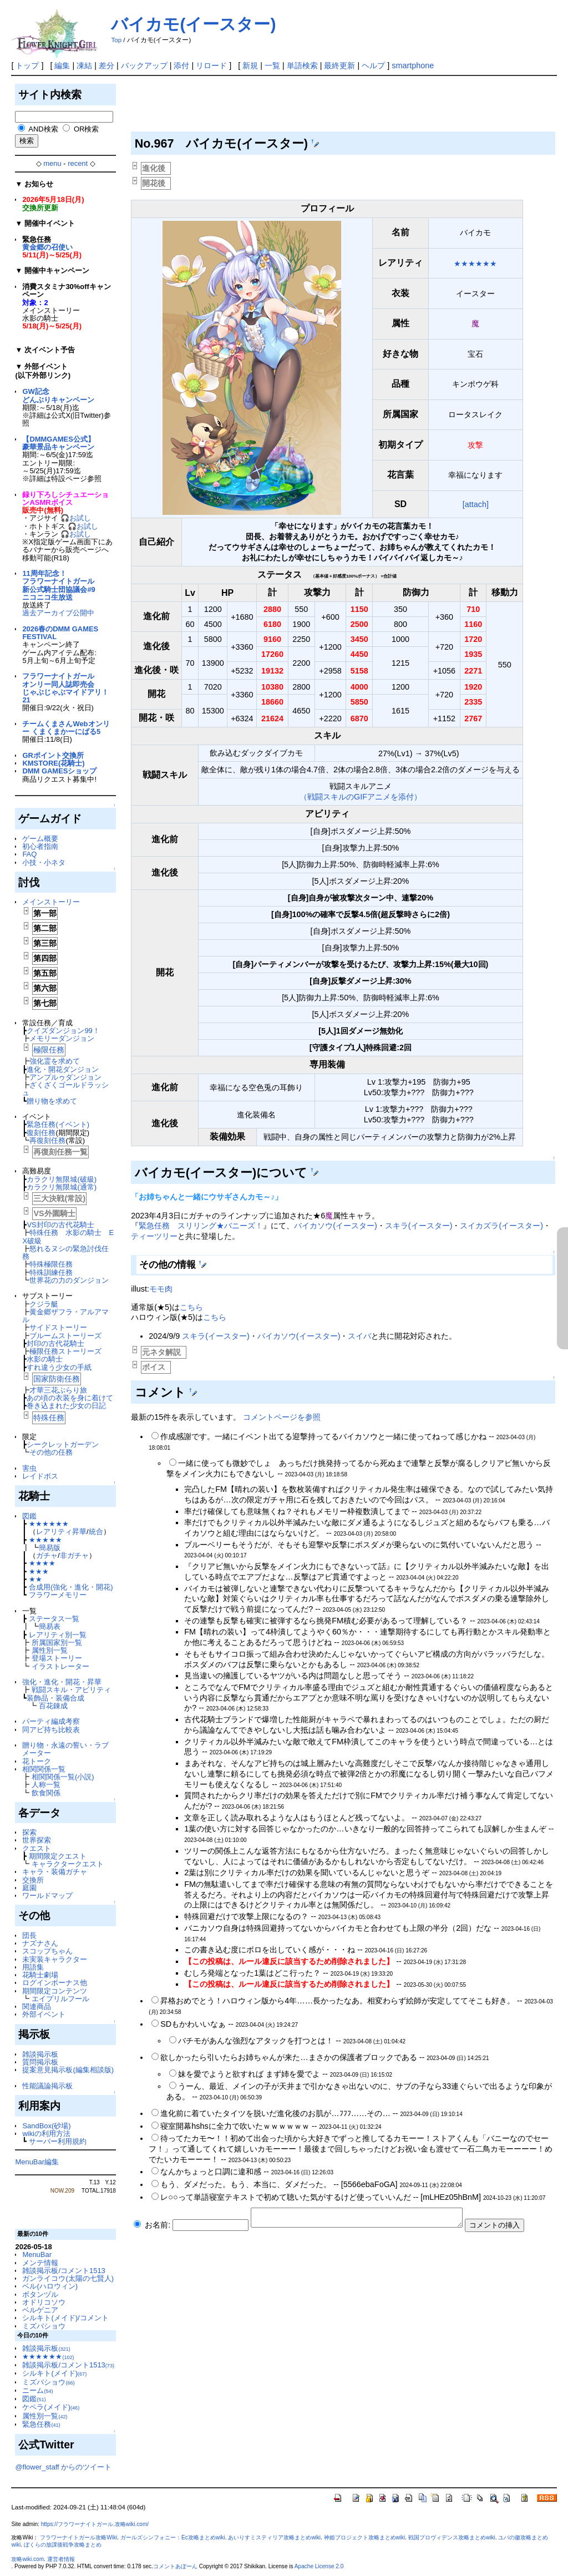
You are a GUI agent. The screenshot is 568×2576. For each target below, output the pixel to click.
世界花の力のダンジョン (69, 1280)
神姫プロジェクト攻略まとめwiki (364, 2537)
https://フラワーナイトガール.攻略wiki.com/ (95, 2524)
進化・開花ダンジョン (63, 1069)
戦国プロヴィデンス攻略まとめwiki (451, 2537)
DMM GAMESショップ (59, 771)
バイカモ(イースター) (193, 24)
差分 (106, 65)
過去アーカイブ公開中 (58, 613)
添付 (181, 65)
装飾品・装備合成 (55, 1698)
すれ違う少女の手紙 (59, 1367)
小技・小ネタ (43, 862)
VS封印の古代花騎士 (60, 1225)
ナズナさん (40, 1943)
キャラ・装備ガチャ (54, 1872)
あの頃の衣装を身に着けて (70, 1398)
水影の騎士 (45, 1359)
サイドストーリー (58, 1327)
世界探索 (36, 1840)
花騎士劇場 (40, 1975)
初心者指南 (40, 846)
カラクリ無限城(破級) (62, 1179)
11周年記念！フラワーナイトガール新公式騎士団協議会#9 (58, 581)
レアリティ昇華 (61, 1531)
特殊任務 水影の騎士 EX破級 (68, 1236)
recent (78, 163)
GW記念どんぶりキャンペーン (58, 395)
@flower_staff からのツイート (63, 2467)
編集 (62, 65)
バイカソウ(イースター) (335, 1225)
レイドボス (40, 1476)
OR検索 (86, 129)
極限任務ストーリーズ (65, 1351)
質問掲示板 (40, 2062)
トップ (27, 65)
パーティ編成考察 (51, 1721)
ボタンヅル (40, 2294)
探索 (29, 1832)
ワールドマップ (47, 1895)
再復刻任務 (47, 1140)
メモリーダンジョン (61, 1038)
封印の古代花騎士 (55, 1343)
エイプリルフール (60, 1999)
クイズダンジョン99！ (63, 1030)
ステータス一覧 (54, 1619)
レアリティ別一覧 (58, 1635)
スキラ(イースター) (419, 1225)
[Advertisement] (333, 106)
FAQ (29, 854)
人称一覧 (46, 1784)
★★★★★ (45, 1540)
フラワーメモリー (58, 1595)
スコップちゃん (47, 1951)
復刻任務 (41, 1132)
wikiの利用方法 (46, 2133)
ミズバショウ (43, 2326)
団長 (29, 1935)
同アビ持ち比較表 (51, 1729)
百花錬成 (53, 1706)
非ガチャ (74, 1555)
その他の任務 (51, 1452)
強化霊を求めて (54, 1061)
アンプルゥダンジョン (65, 1077)
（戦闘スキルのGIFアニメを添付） (361, 796)
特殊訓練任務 (51, 1272)
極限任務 (48, 1049)
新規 (250, 65)
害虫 (29, 1468)
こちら (191, 1307)
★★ (35, 1579)
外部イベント (43, 2014)
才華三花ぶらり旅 (58, 1390)
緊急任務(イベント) (58, 1124)
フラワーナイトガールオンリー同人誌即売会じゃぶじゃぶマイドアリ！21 (65, 688)
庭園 (29, 1888)
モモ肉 (161, 1288)
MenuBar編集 (37, 2162)
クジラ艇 (43, 1304)
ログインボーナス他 (54, 1982)
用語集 (33, 1967)
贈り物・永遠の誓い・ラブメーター (65, 1749)
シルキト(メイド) (54, 2373)
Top (116, 40)
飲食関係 (46, 1793)
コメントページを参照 (282, 1417)
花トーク (36, 1761)
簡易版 (49, 1547)
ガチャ (47, 1555)
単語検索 (302, 65)
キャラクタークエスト (68, 1864)
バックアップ (144, 65)
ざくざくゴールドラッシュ (65, 1089)
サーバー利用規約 (58, 2141)
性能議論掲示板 (47, 2086)
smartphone (413, 65)
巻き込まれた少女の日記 (66, 1405)
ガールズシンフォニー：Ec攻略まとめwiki (172, 2537)
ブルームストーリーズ (65, 1336)
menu (52, 163)
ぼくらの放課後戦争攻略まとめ (63, 2545)
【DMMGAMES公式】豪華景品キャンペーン (58, 443)
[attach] (476, 504)
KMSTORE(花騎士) (53, 763)
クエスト (36, 1848)
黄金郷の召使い (47, 247)
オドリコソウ (43, 2302)
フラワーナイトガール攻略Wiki (78, 2537)
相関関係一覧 (43, 1769)
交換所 (33, 1880)
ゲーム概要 (40, 838)
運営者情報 (61, 2559)
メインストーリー (51, 902)
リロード (211, 65)
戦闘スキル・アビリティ (71, 1690)
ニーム (37, 2390)
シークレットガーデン (63, 1444)
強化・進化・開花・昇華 (62, 1682)
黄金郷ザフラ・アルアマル (65, 1316)
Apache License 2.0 (319, 2566)
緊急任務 (41, 2424)
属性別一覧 (50, 1650)
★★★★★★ (49, 1524)
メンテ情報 (40, 2263)
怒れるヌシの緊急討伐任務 (65, 1252)
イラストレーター (60, 1666)
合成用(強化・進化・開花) (71, 1587)
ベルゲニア (40, 2310)
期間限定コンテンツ (54, 1991)
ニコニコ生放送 (47, 597)
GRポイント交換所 (52, 755)
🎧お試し (75, 518)
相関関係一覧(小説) (63, 1777)
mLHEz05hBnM (451, 2197)
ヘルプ (373, 65)
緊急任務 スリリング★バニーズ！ (201, 1225)
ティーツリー (154, 1236)
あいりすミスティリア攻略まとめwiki (274, 2537)
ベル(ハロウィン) (50, 2286)
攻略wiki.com (27, 2559)
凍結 (84, 65)
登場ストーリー (57, 1658)
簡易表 (49, 1626)
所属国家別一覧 (57, 1642)
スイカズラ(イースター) (501, 1225)
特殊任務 (48, 1417)
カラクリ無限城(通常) (62, 1187)
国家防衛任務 (56, 1378)
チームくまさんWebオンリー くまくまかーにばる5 (65, 728)
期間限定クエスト (58, 1856)
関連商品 (36, 2006)
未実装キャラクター (54, 1959)
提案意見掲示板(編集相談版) (68, 2070)
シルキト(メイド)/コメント (65, 2318)
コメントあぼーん (175, 2566)
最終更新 (339, 65)
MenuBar (37, 2254)
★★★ (39, 1571)
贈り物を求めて (52, 1101)
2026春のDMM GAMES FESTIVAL (60, 633)
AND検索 (43, 129)
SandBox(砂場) (46, 2126)
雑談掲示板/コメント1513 (63, 2270)
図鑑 (29, 1516)
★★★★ (42, 1563)
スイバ (359, 1336)
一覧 (272, 65)
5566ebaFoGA (369, 2184)
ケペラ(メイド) (50, 2407)
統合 (96, 1531)
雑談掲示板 (40, 2054)
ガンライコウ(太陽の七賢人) (68, 2278)
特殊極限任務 (51, 1264)
